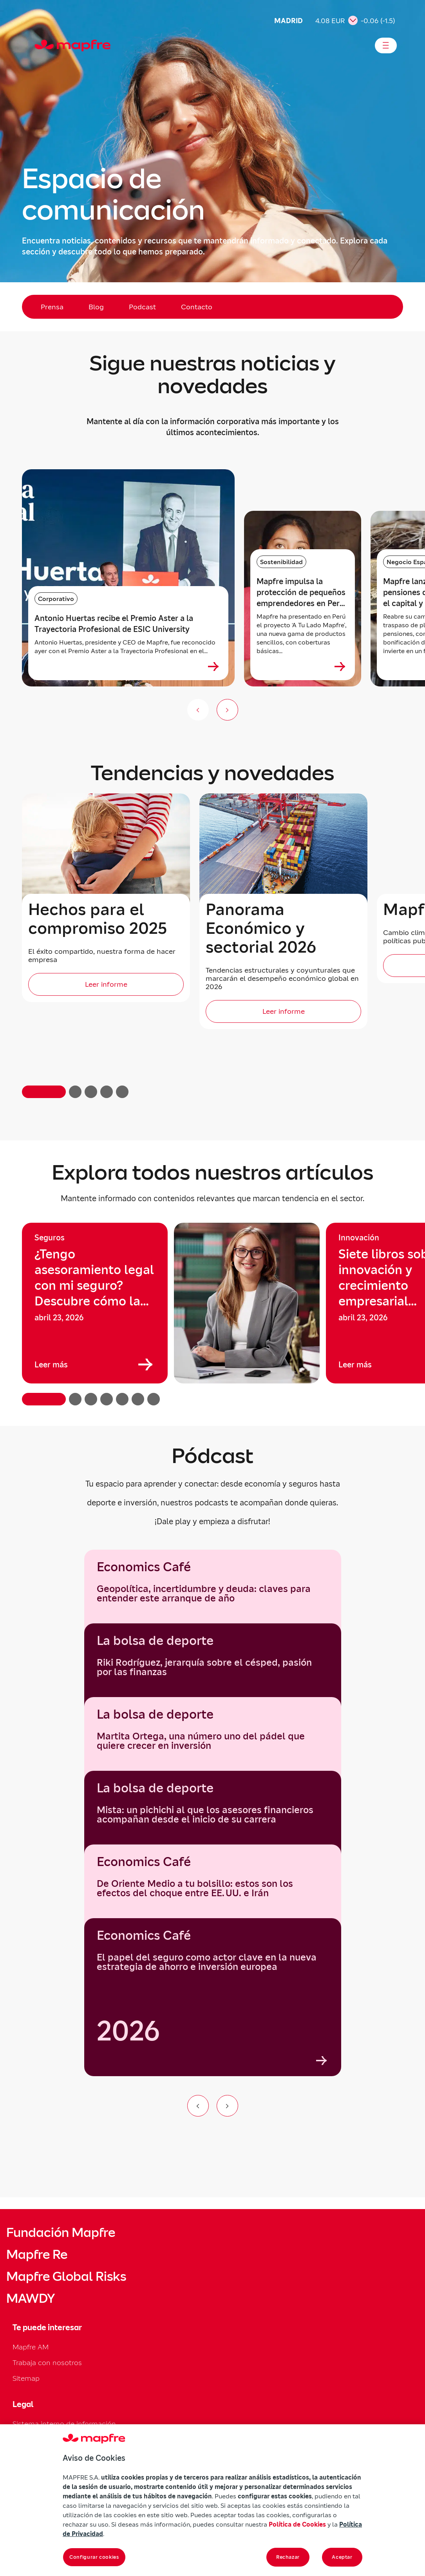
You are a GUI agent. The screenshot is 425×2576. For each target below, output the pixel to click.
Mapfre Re (36, 2254)
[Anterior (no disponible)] (198, 710)
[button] (44, 1092)
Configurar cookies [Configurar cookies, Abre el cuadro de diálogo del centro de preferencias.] (94, 2557)
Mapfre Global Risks (66, 2276)
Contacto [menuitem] (196, 307)
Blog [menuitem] (96, 306)
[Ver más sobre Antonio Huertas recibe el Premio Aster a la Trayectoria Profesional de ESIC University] (213, 666)
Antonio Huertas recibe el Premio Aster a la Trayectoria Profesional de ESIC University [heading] (113, 623)
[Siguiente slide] (227, 710)
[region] (212, 1314)
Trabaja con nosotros (47, 2362)
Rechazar (288, 2557)
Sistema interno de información (64, 2423)
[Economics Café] (212, 1997)
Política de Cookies (297, 2524)
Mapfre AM (31, 2346)
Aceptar (342, 2557)
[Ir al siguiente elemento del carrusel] (227, 2106)
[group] (95, 1303)
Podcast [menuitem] (142, 307)
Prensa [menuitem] (52, 307)
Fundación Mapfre (60, 2232)
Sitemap (26, 2378)
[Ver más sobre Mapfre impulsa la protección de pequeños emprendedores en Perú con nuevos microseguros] (340, 666)
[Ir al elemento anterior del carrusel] (198, 2106)
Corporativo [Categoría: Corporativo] (56, 599)
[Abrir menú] (386, 45)
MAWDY (30, 2298)
